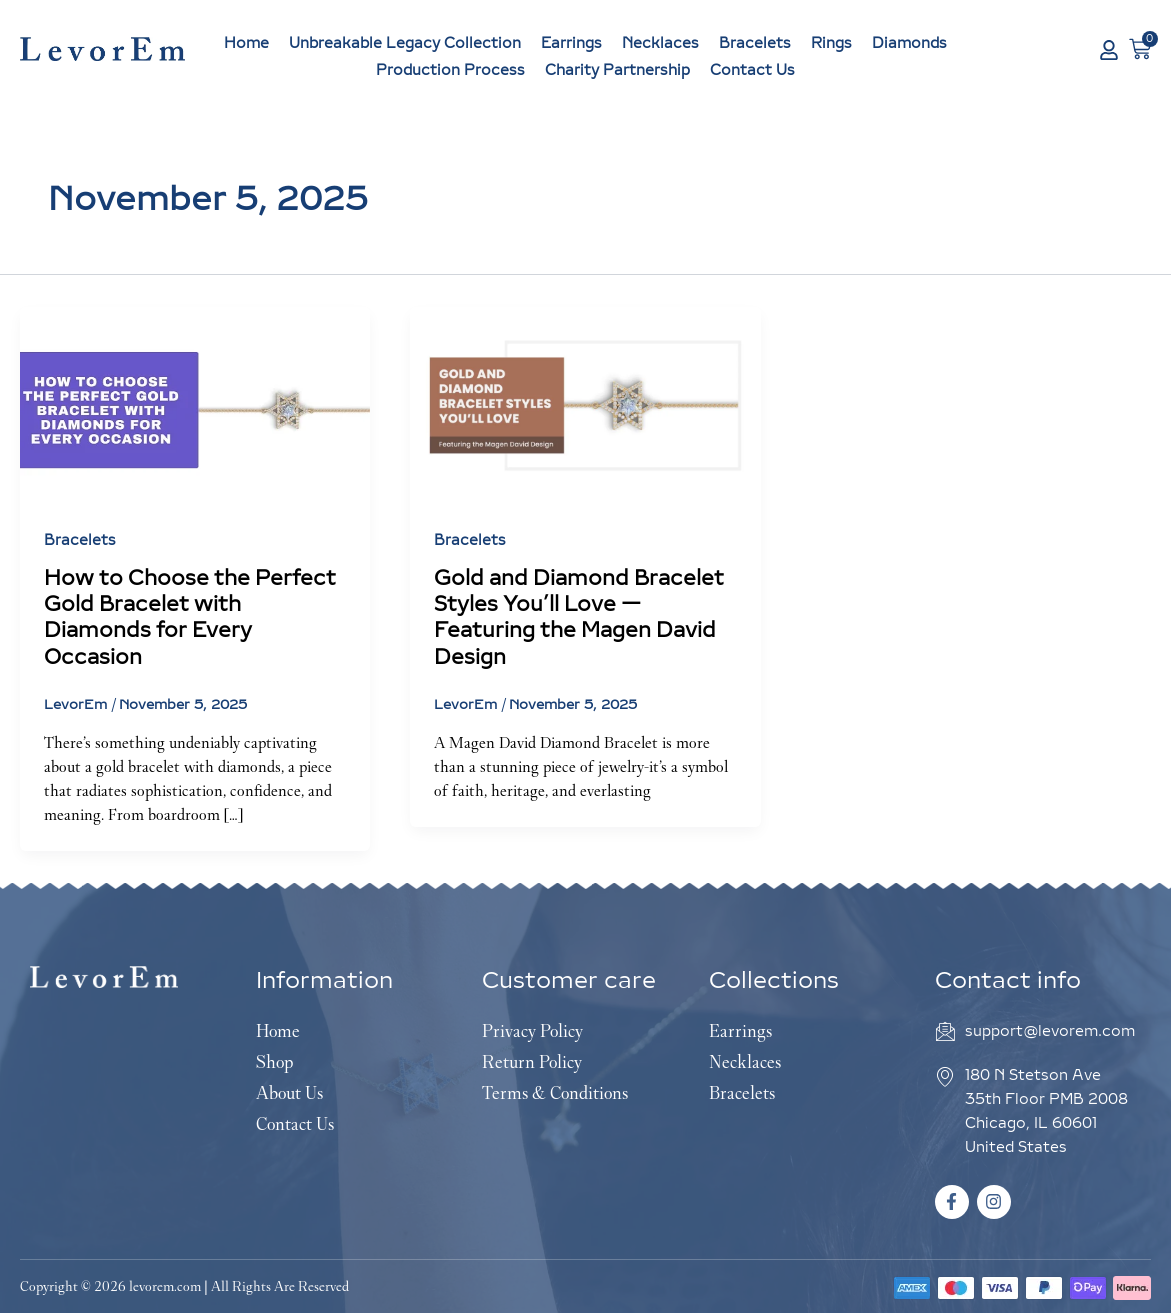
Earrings (571, 43)
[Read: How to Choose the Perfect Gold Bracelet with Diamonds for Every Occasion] (195, 403)
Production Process (450, 70)
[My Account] (1109, 50)
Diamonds (909, 43)
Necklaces (660, 43)
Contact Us (752, 70)
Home (246, 43)
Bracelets (755, 43)
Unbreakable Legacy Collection (405, 43)
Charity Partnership (617, 70)
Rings (831, 43)
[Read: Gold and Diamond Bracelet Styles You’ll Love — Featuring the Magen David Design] (585, 403)
